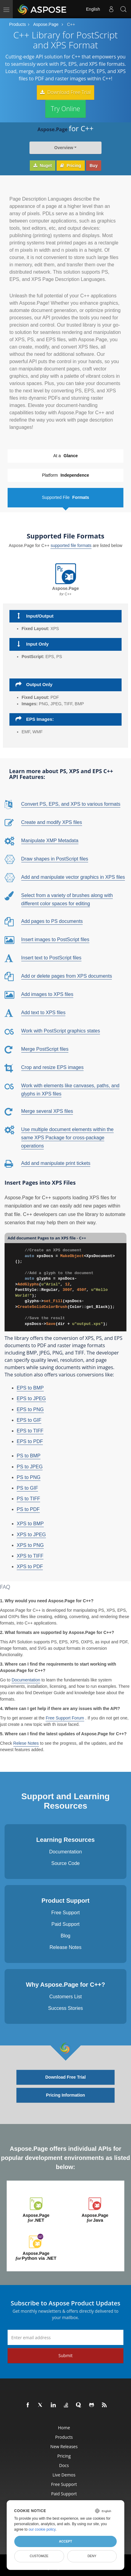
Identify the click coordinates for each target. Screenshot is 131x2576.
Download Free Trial (65, 91)
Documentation (26, 1678)
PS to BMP (28, 1454)
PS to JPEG (30, 1465)
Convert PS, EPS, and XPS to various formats (70, 802)
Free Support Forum (65, 1716)
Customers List (65, 1995)
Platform (65, 474)
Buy (94, 164)
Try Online (65, 107)
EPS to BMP (30, 1386)
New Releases (64, 2445)
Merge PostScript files (45, 1047)
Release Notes (65, 1946)
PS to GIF (27, 1486)
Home (64, 2426)
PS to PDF (28, 1508)
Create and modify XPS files (51, 821)
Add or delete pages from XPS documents (66, 974)
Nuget (42, 164)
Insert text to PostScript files (51, 956)
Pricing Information (65, 2093)
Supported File (65, 496)
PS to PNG (28, 1475)
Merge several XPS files (47, 1110)
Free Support (65, 1911)
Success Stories (65, 2007)
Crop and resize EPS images (52, 1065)
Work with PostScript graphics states (60, 1029)
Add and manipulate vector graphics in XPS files (73, 875)
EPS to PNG (30, 1408)
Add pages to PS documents (52, 919)
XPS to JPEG (31, 1533)
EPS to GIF (29, 1418)
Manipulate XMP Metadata (49, 839)
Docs (64, 2464)
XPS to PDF (30, 1565)
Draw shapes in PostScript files (54, 857)
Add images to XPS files (47, 992)
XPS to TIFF (30, 1554)
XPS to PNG (30, 1544)
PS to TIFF (28, 1497)
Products (17, 24)
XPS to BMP (30, 1522)
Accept (65, 2541)
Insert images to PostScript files (55, 938)
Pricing (70, 164)
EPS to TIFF (30, 1429)
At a (65, 454)
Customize (39, 2556)
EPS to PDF (30, 1440)
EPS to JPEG (31, 1397)
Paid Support (65, 1923)
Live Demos (64, 2473)
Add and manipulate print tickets (56, 1162)
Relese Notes (26, 1741)
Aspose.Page (45, 24)
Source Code (65, 1862)
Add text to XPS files (43, 1011)
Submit (65, 2354)
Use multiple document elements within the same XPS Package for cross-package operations (67, 1136)
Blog (65, 1934)
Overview (63, 146)
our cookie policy (42, 2529)
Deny (92, 2556)
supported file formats (70, 544)
